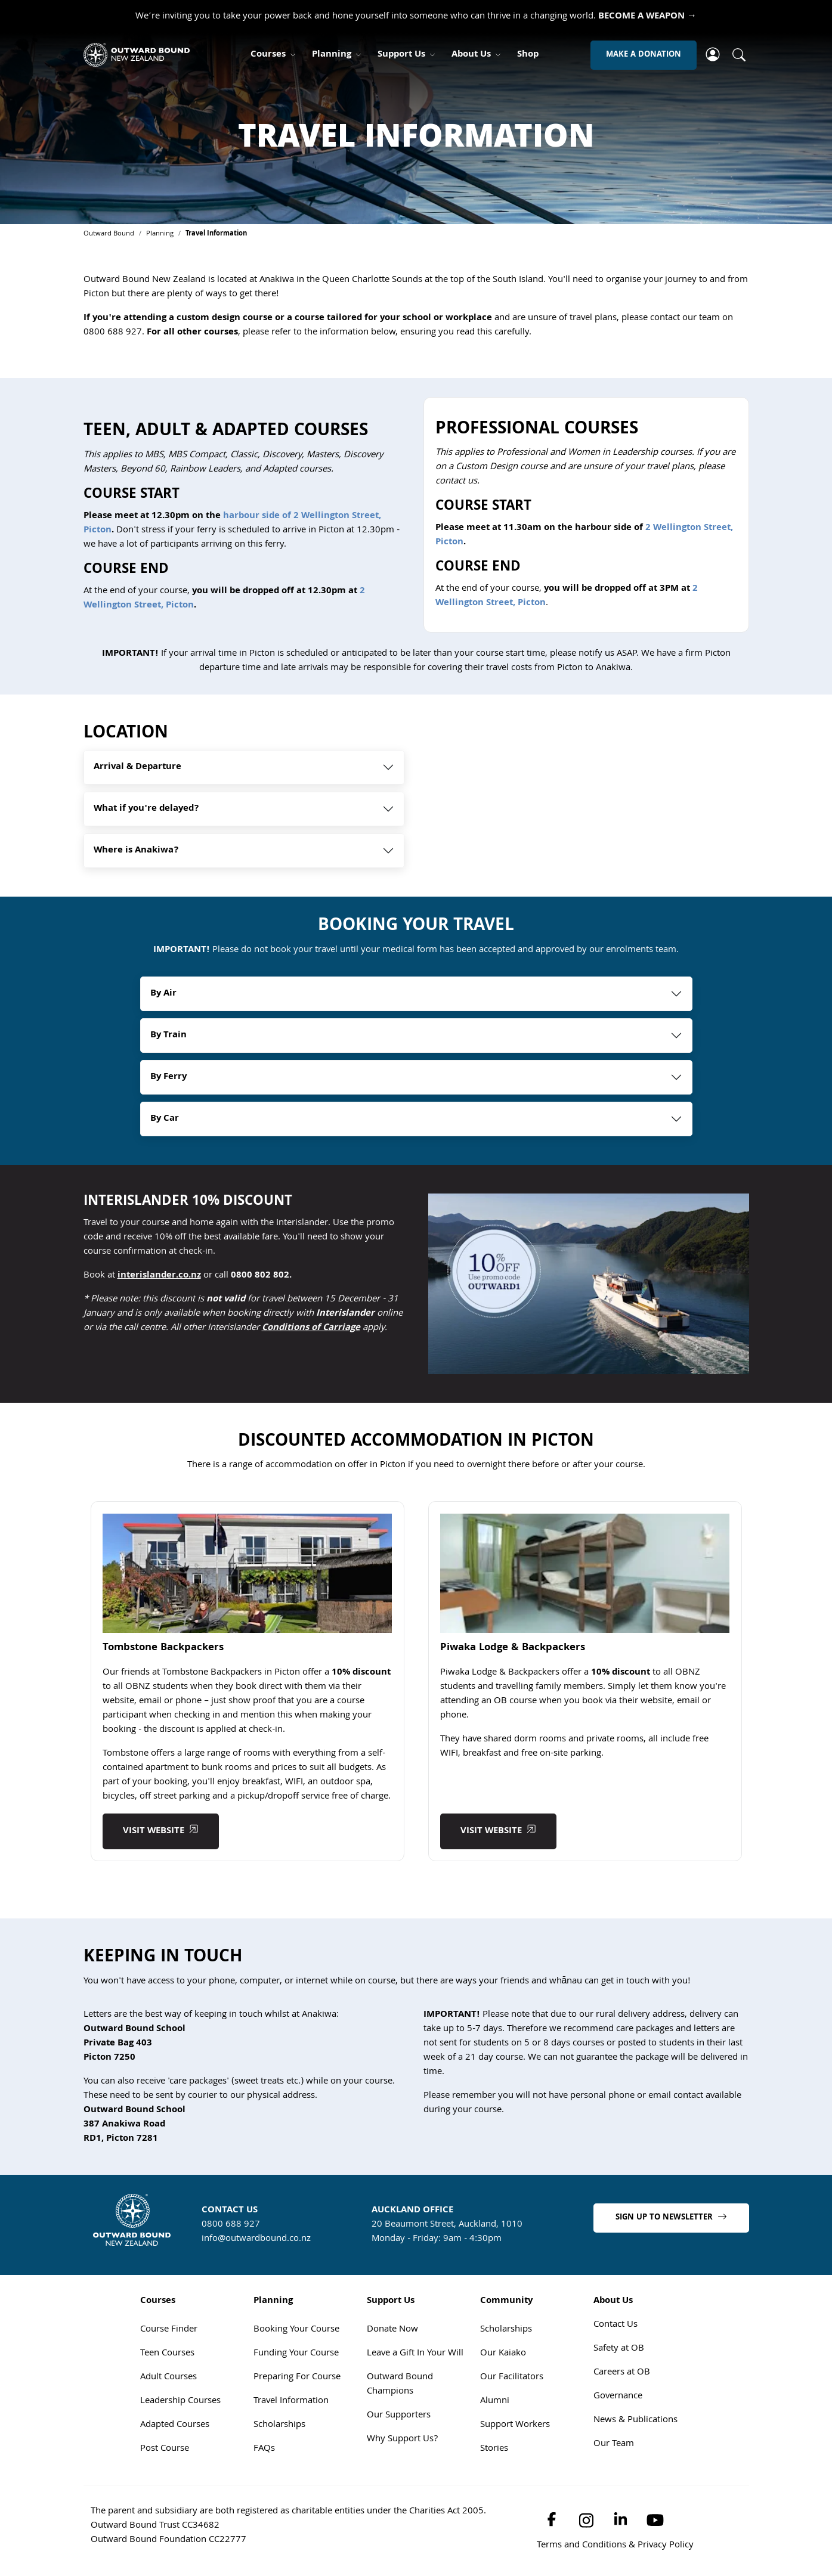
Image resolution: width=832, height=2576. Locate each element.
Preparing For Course (297, 2378)
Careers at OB (621, 2374)
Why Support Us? (402, 2440)
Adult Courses (168, 2378)
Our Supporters (399, 2417)
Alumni (494, 2402)
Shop (528, 55)
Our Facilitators (511, 2378)
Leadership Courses (180, 2402)
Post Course (164, 2450)
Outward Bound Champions (400, 2386)
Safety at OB (618, 2350)
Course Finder (168, 2331)
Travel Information (291, 2402)
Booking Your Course (296, 2331)
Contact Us (615, 2326)
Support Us (401, 55)
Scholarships (279, 2426)
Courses (268, 55)
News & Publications (635, 2421)
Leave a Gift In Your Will (415, 2355)
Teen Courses (167, 2355)
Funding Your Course (296, 2355)
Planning (331, 55)
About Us (471, 55)
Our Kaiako (503, 2355)
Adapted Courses (174, 2426)
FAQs (264, 2450)
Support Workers (515, 2426)
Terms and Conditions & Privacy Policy (615, 2547)
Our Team (613, 2445)
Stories (494, 2450)
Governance (617, 2397)
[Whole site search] (739, 55)
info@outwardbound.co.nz (256, 2240)
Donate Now (392, 2331)
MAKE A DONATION (643, 54)
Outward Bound (108, 234)
